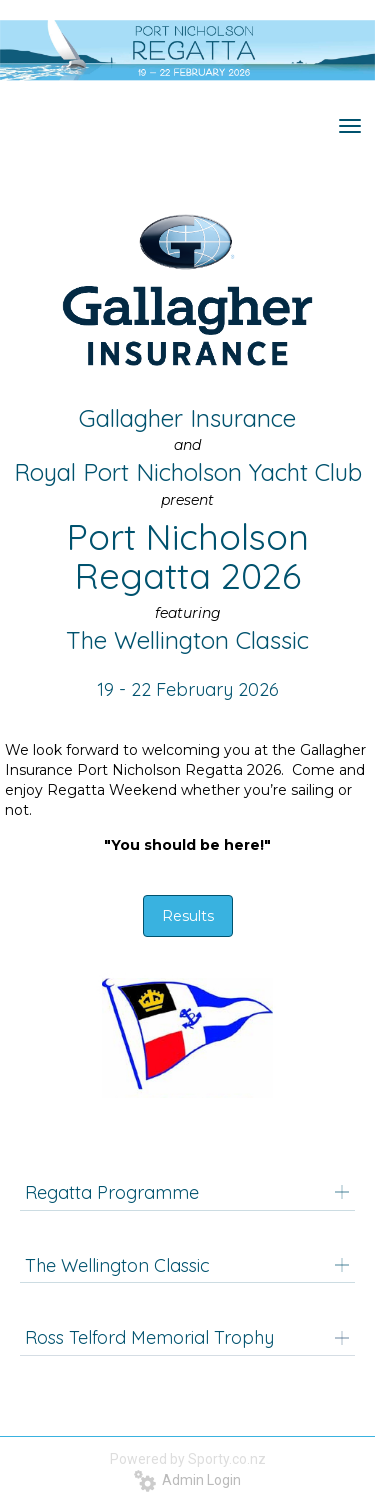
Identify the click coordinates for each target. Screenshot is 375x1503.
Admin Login (187, 1480)
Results (188, 916)
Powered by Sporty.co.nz (188, 1459)
